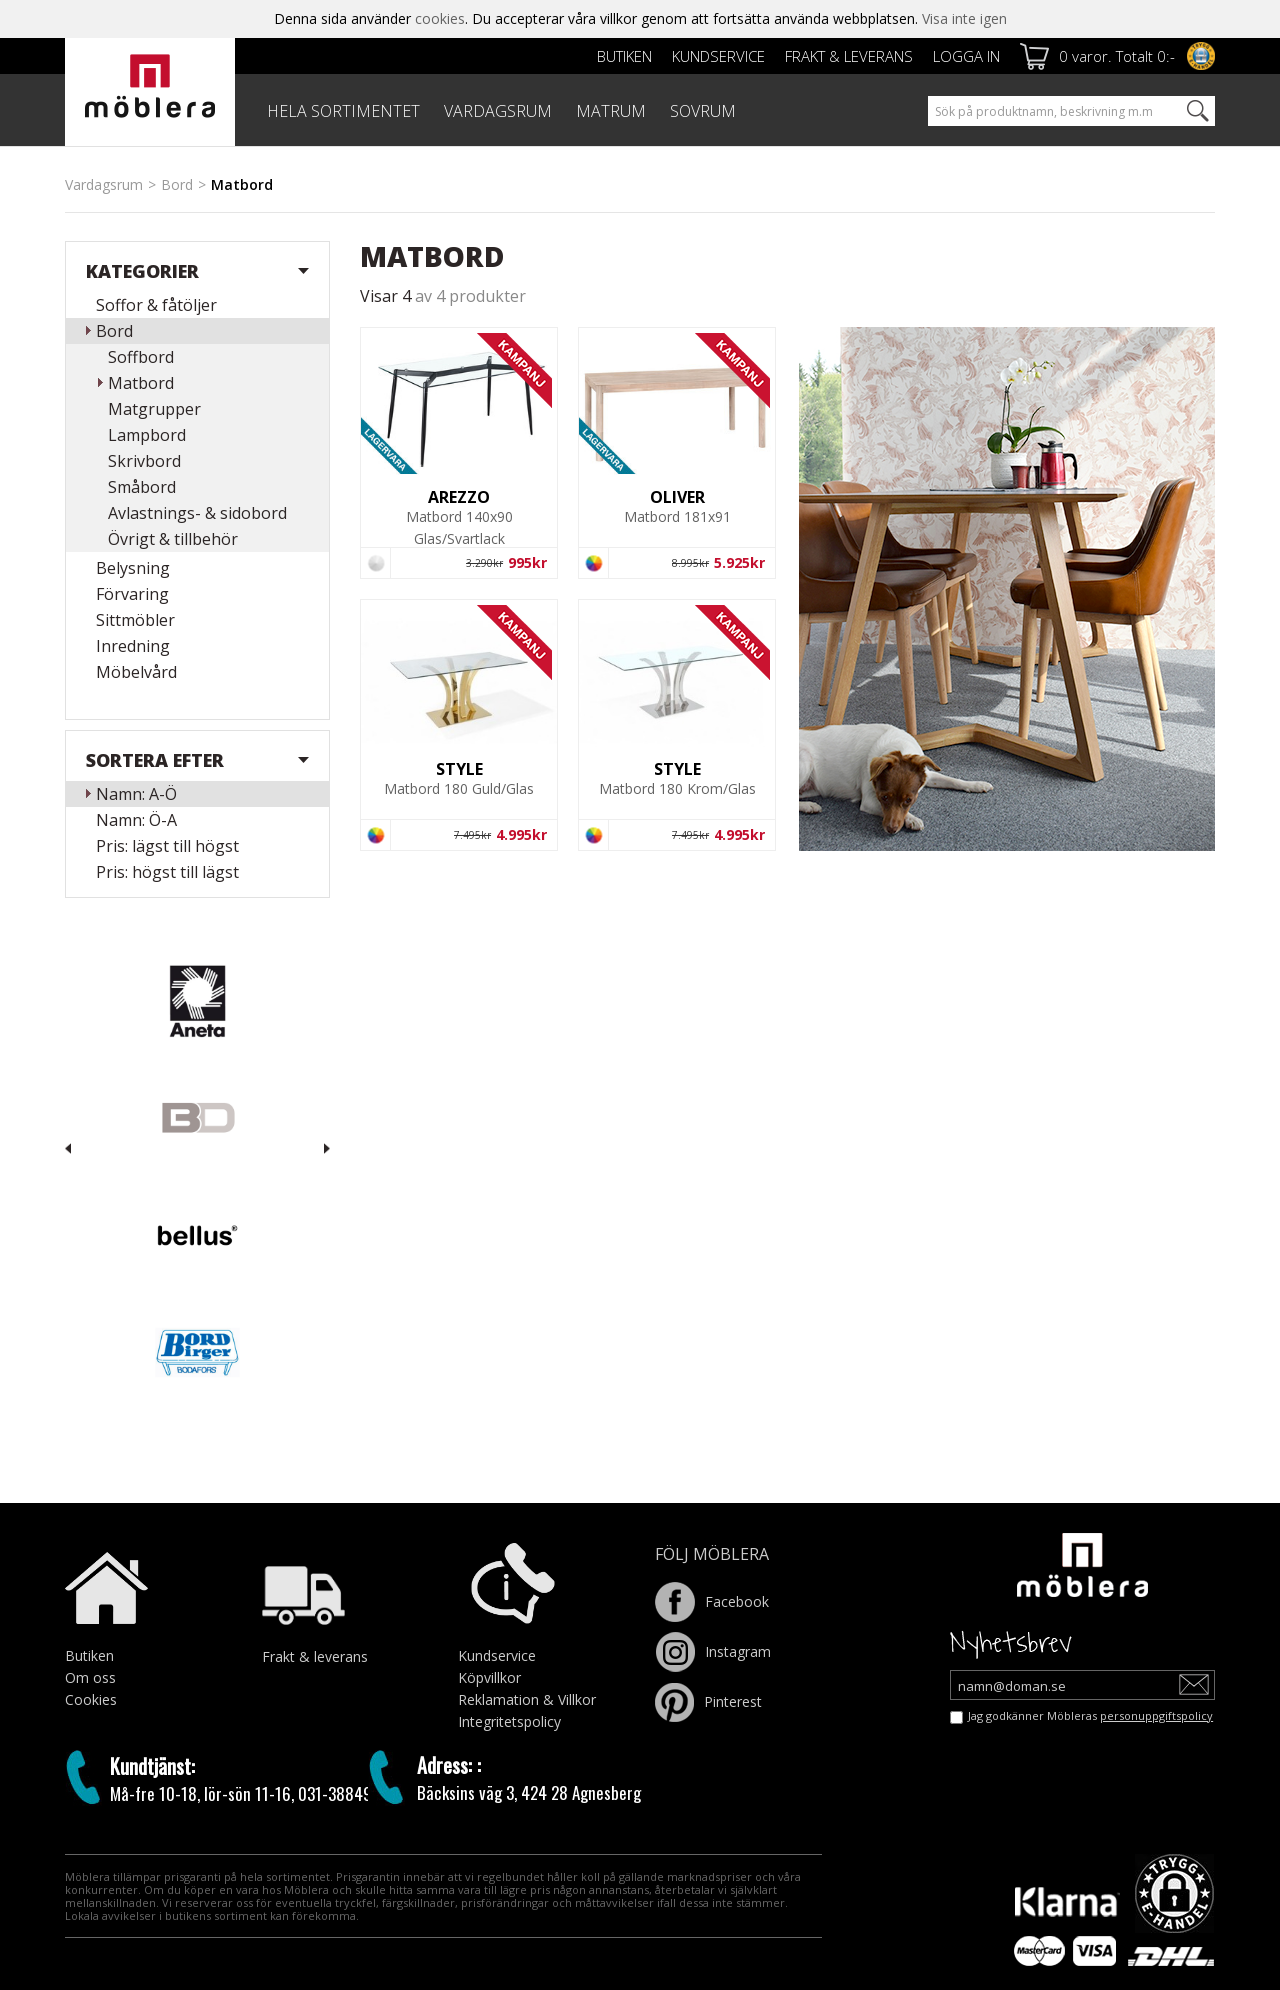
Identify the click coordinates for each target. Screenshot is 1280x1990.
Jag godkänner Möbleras (1090, 1715)
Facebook (712, 1601)
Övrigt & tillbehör (173, 539)
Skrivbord (144, 461)
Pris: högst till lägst (167, 872)
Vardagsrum (104, 184)
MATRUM (611, 111)
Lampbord (147, 435)
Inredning (133, 646)
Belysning (133, 568)
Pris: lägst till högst (167, 846)
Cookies (91, 1699)
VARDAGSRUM (498, 111)
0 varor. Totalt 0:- (1117, 56)
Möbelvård (136, 672)
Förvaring (132, 594)
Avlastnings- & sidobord (197, 513)
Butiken (624, 56)
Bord (177, 184)
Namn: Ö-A (136, 820)
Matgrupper (154, 409)
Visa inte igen (964, 18)
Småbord (142, 487)
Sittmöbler (135, 620)
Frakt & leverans (849, 56)
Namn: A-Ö (136, 794)
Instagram (713, 1651)
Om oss (90, 1677)
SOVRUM (703, 111)
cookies (440, 18)
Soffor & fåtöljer (156, 305)
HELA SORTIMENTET (343, 111)
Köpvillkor (489, 1677)
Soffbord (141, 357)
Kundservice (718, 56)
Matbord (141, 383)
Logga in (966, 56)
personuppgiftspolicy (1156, 1715)
